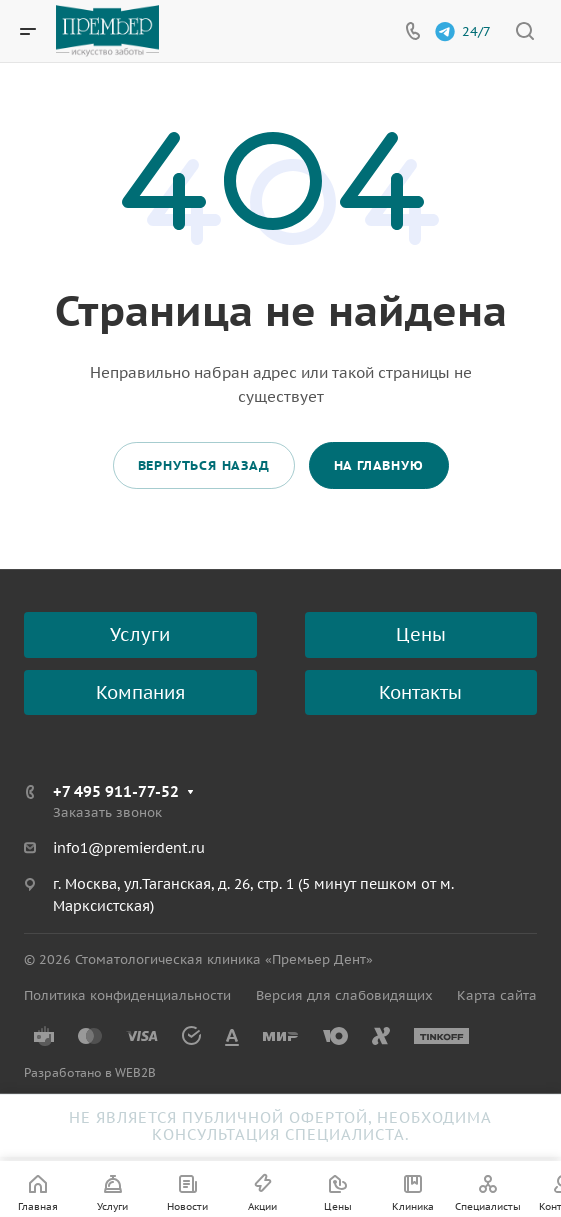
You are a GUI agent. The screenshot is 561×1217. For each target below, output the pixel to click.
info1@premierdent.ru (129, 848)
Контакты (420, 692)
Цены (421, 634)
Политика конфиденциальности (127, 995)
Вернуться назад (204, 465)
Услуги (140, 634)
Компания (140, 692)
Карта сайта (497, 995)
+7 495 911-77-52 (116, 791)
